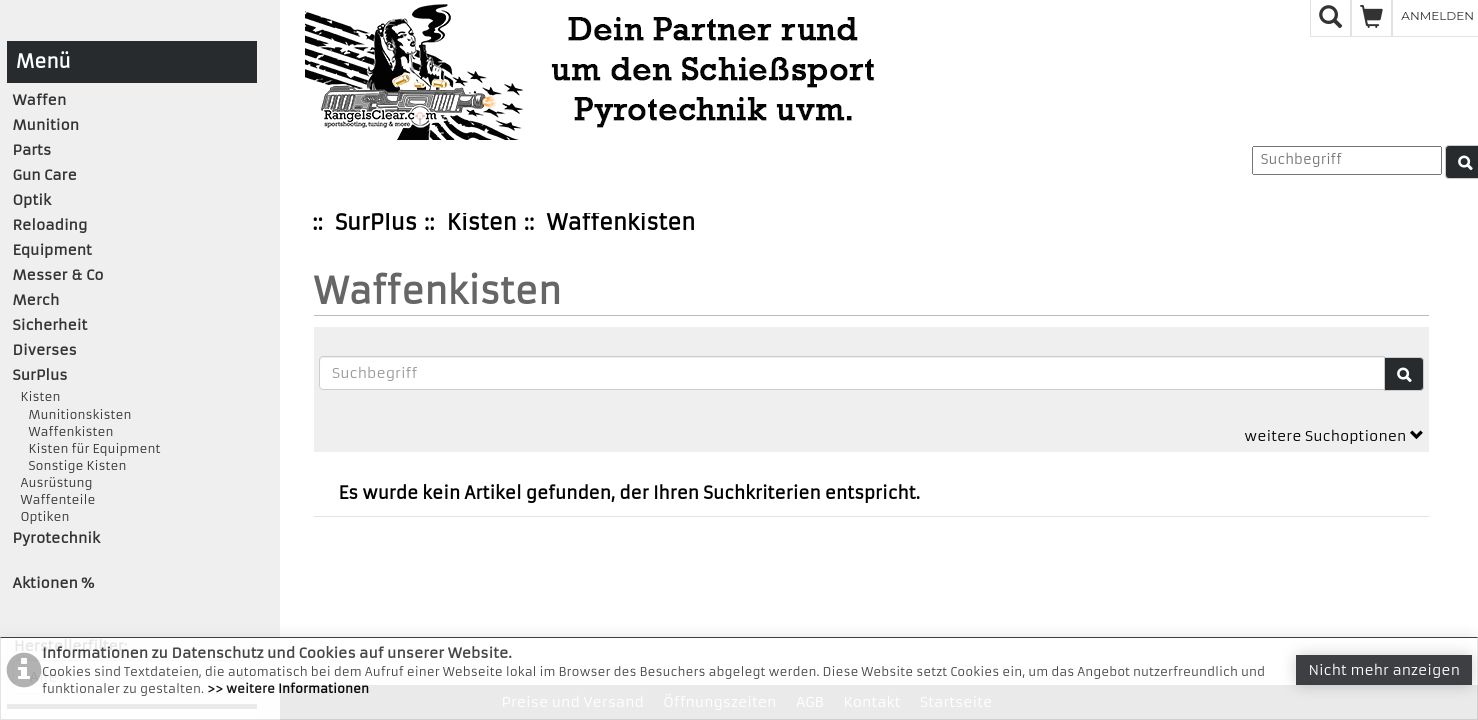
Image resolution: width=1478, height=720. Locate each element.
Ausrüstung (53, 482)
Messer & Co (58, 275)
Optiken (41, 516)
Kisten (482, 222)
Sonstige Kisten (70, 465)
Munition (46, 125)
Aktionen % (54, 583)
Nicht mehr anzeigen (1384, 670)
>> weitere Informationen (288, 688)
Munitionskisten (72, 414)
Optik (32, 200)
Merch (36, 300)
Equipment (52, 250)
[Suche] (1404, 374)
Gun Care (45, 175)
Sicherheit (50, 325)
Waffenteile (54, 499)
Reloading (50, 225)
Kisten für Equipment (87, 448)
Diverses (45, 350)
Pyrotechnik (56, 538)
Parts (32, 150)
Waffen (40, 100)
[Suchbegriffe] (852, 373)
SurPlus (376, 222)
